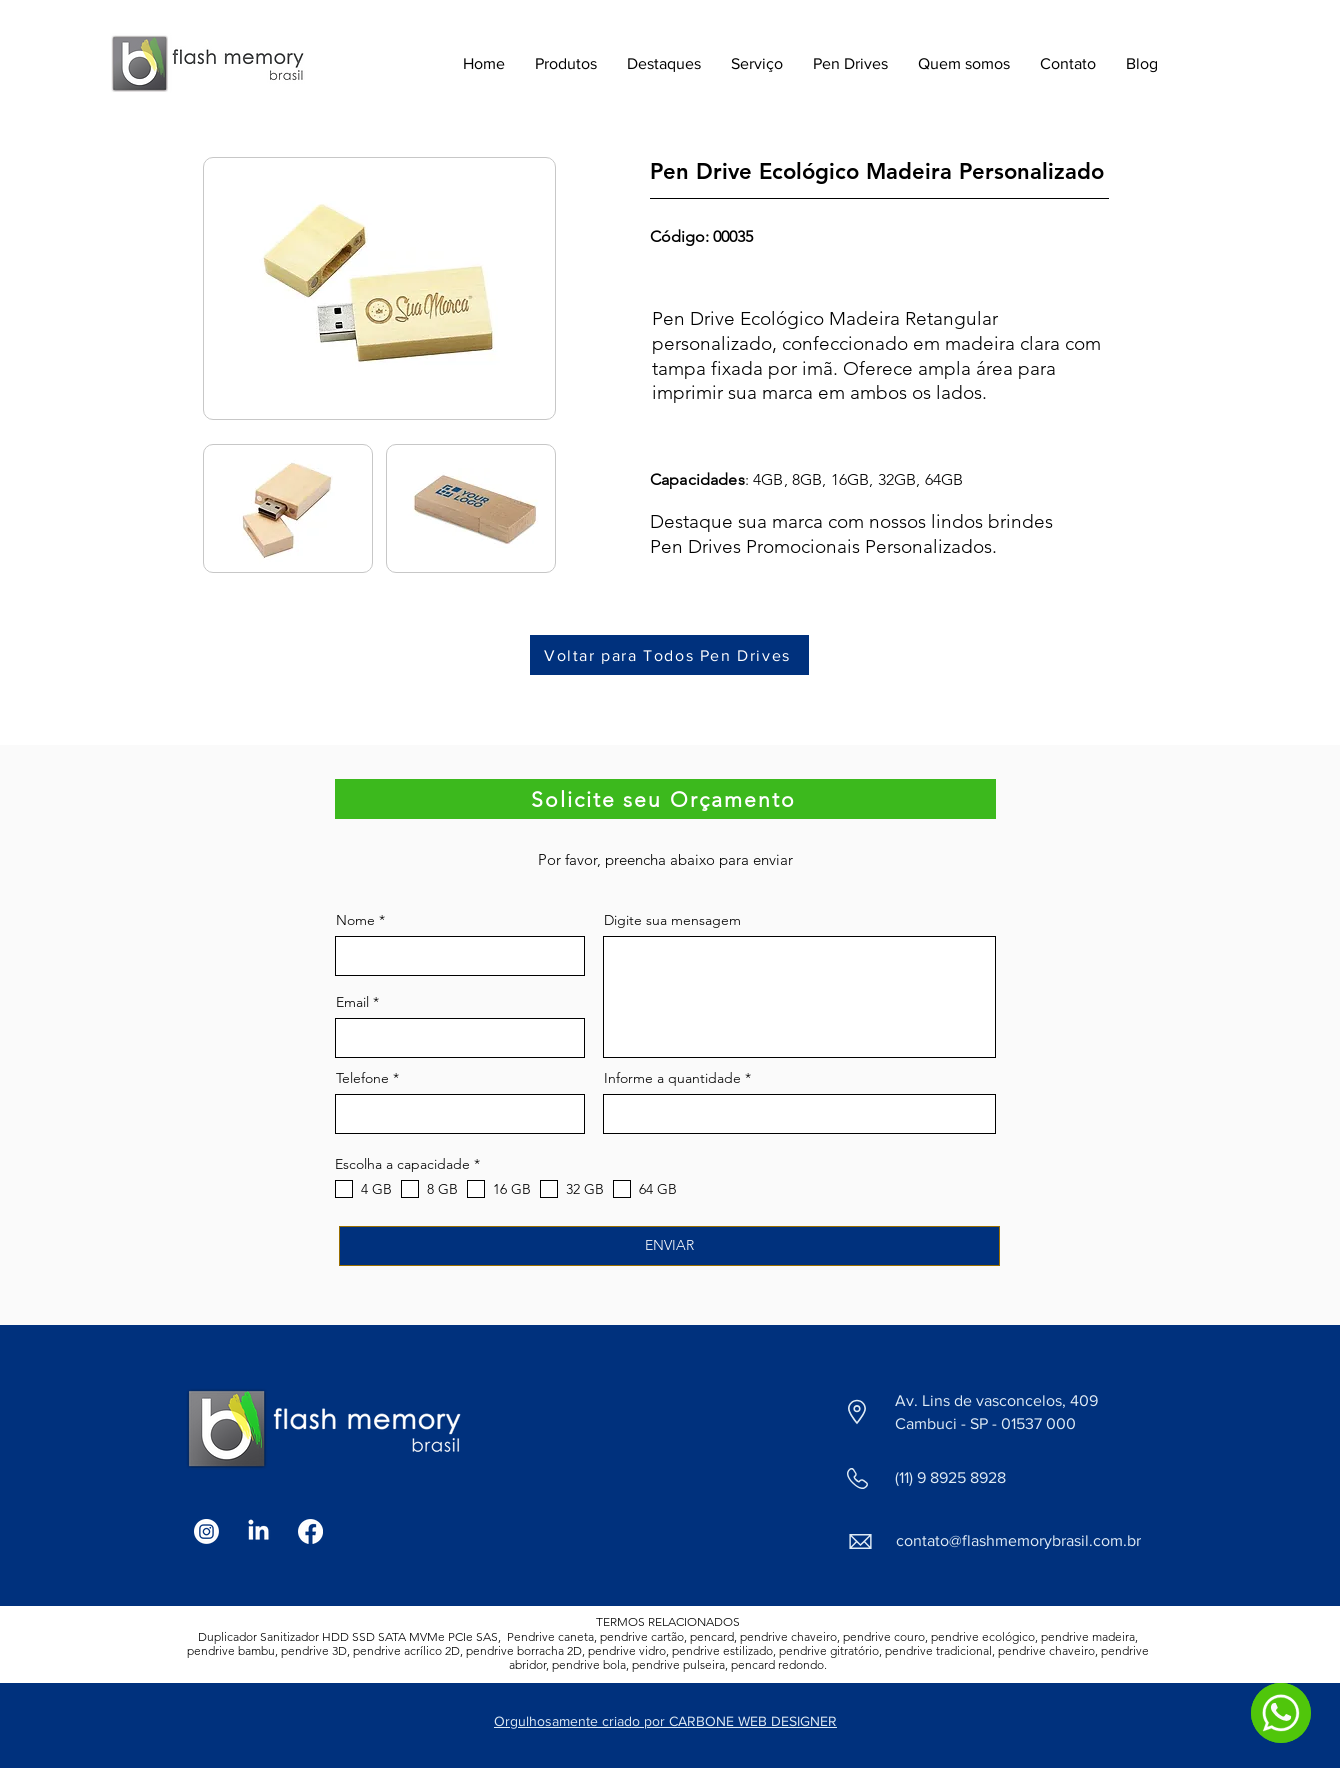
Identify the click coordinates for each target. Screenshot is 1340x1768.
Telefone (362, 1078)
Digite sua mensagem (672, 920)
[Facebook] (310, 1531)
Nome (355, 920)
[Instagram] (206, 1531)
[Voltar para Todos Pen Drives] (669, 655)
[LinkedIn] (258, 1531)
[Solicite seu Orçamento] (665, 799)
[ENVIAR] (669, 1246)
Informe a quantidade (672, 1078)
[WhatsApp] (1281, 1713)
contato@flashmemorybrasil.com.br (1018, 1540)
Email (352, 1002)
